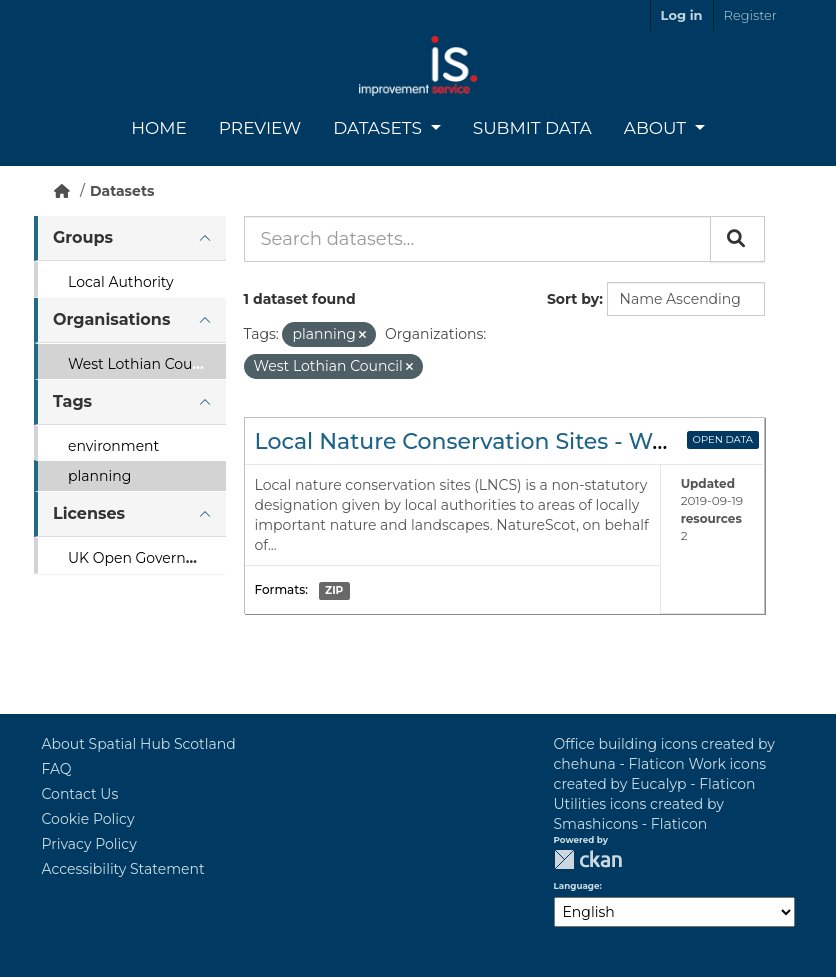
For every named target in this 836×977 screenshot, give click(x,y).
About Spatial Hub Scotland (139, 744)
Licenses (89, 513)
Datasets (379, 128)
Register (750, 15)
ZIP (334, 590)
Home (159, 128)
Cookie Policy (88, 819)
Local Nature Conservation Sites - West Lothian (516, 441)
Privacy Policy (89, 844)
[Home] (62, 191)
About (657, 128)
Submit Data (532, 128)
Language (577, 886)
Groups (83, 237)
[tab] (130, 238)
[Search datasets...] (477, 239)
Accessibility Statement (123, 869)
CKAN (588, 859)
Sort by (573, 299)
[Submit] (737, 239)
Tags (72, 401)
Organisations (111, 319)
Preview (260, 128)
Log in (682, 15)
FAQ (57, 769)
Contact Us (80, 794)
